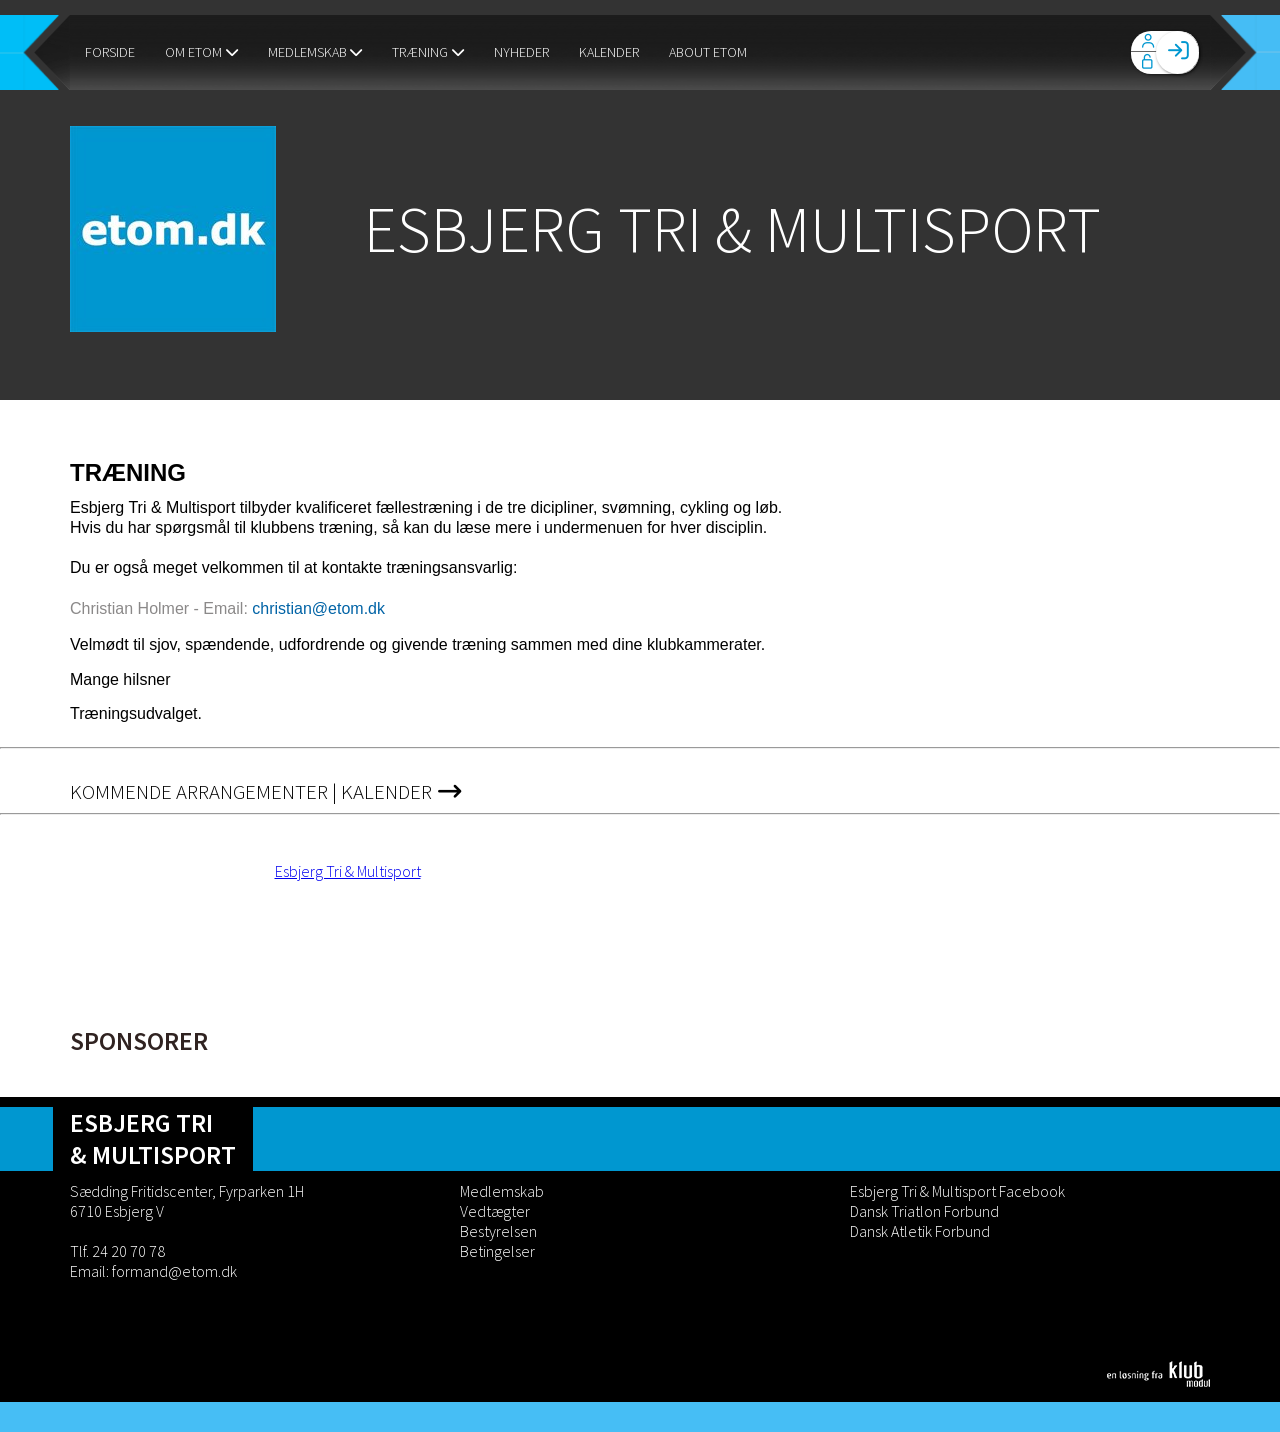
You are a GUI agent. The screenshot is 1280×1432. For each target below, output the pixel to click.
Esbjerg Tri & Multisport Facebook (957, 1191)
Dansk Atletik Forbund (920, 1231)
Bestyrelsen (498, 1231)
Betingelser (497, 1251)
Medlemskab (502, 1191)
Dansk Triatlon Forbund (924, 1211)
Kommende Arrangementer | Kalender (266, 792)
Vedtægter (495, 1211)
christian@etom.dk (318, 608)
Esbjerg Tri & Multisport (348, 871)
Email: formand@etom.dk (153, 1271)
